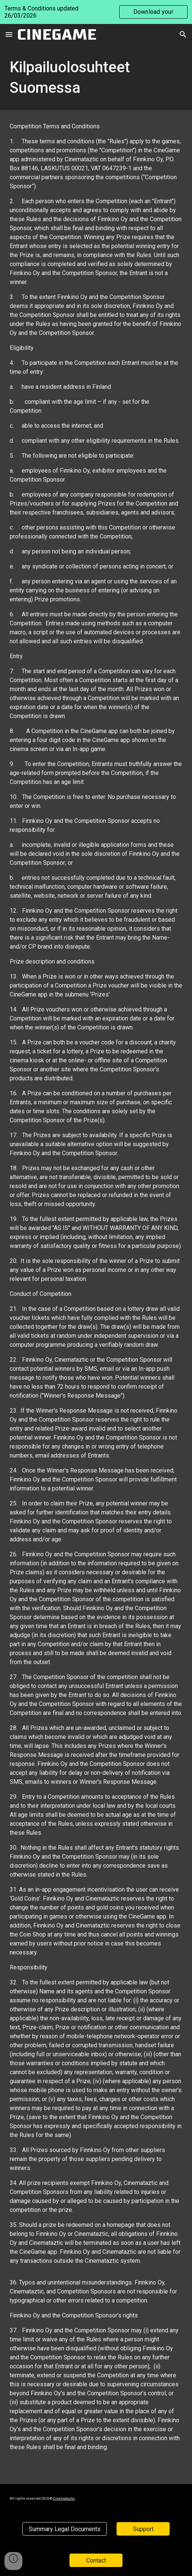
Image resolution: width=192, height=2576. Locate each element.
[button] (9, 34)
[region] (96, 12)
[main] (96, 77)
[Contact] (96, 2560)
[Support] (143, 2529)
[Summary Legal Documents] (65, 2529)
